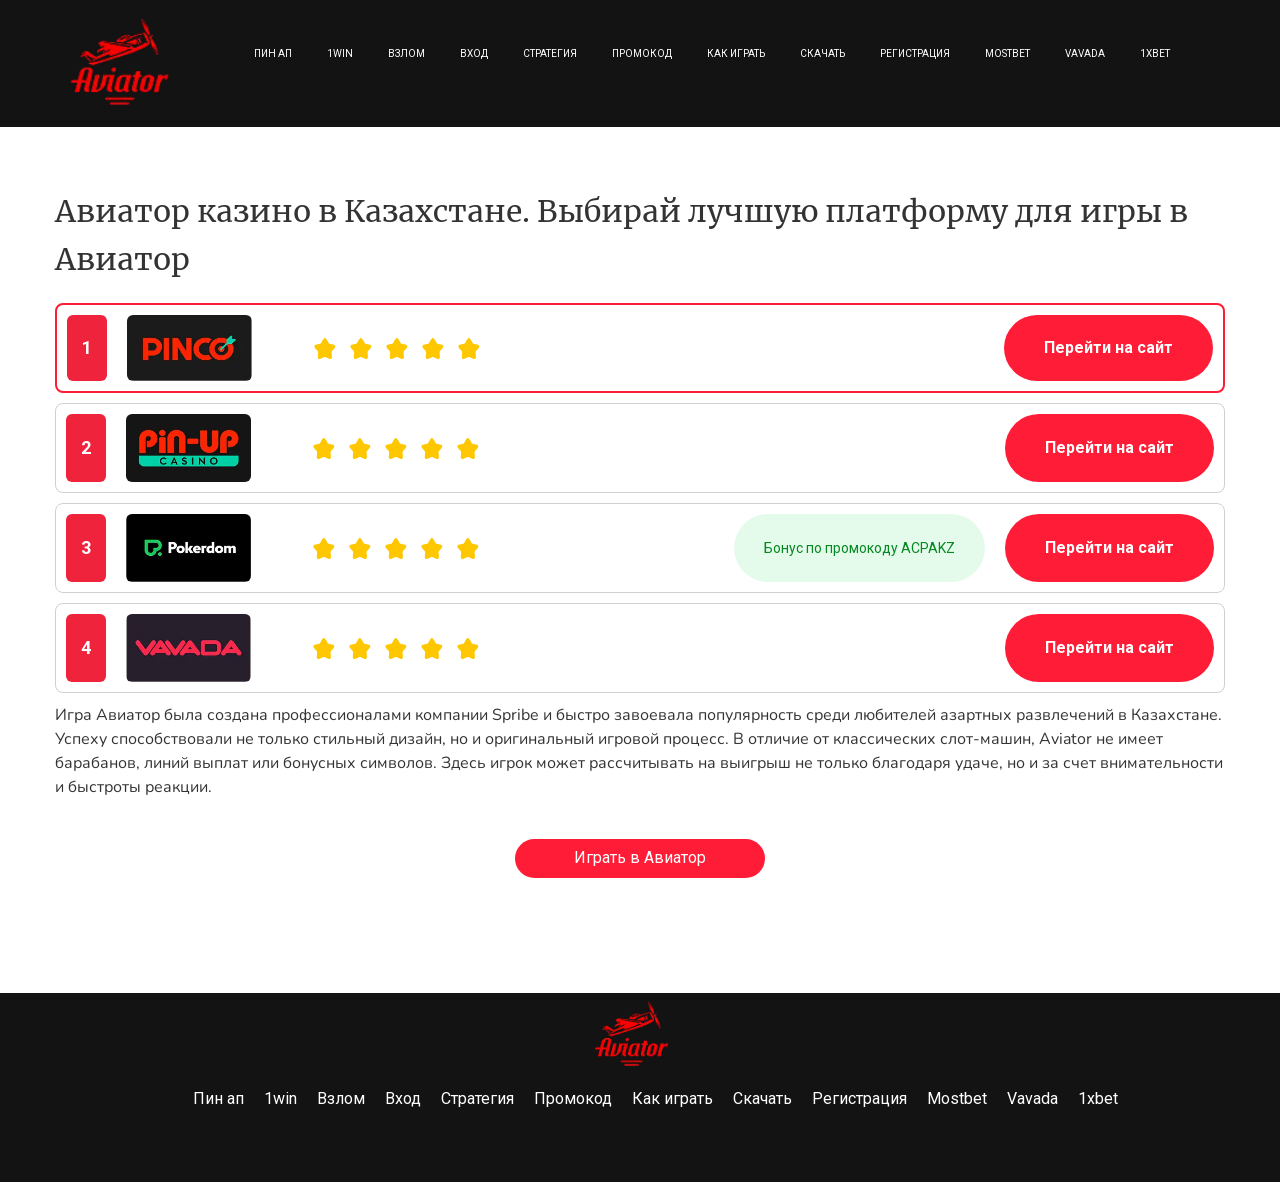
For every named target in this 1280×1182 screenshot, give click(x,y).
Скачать (822, 53)
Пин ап (273, 53)
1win (340, 53)
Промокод (642, 53)
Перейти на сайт (1108, 347)
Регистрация (915, 53)
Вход (474, 53)
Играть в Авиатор (640, 857)
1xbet (1155, 53)
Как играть (736, 53)
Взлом (406, 53)
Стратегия (550, 53)
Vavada (1085, 53)
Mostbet (1007, 53)
